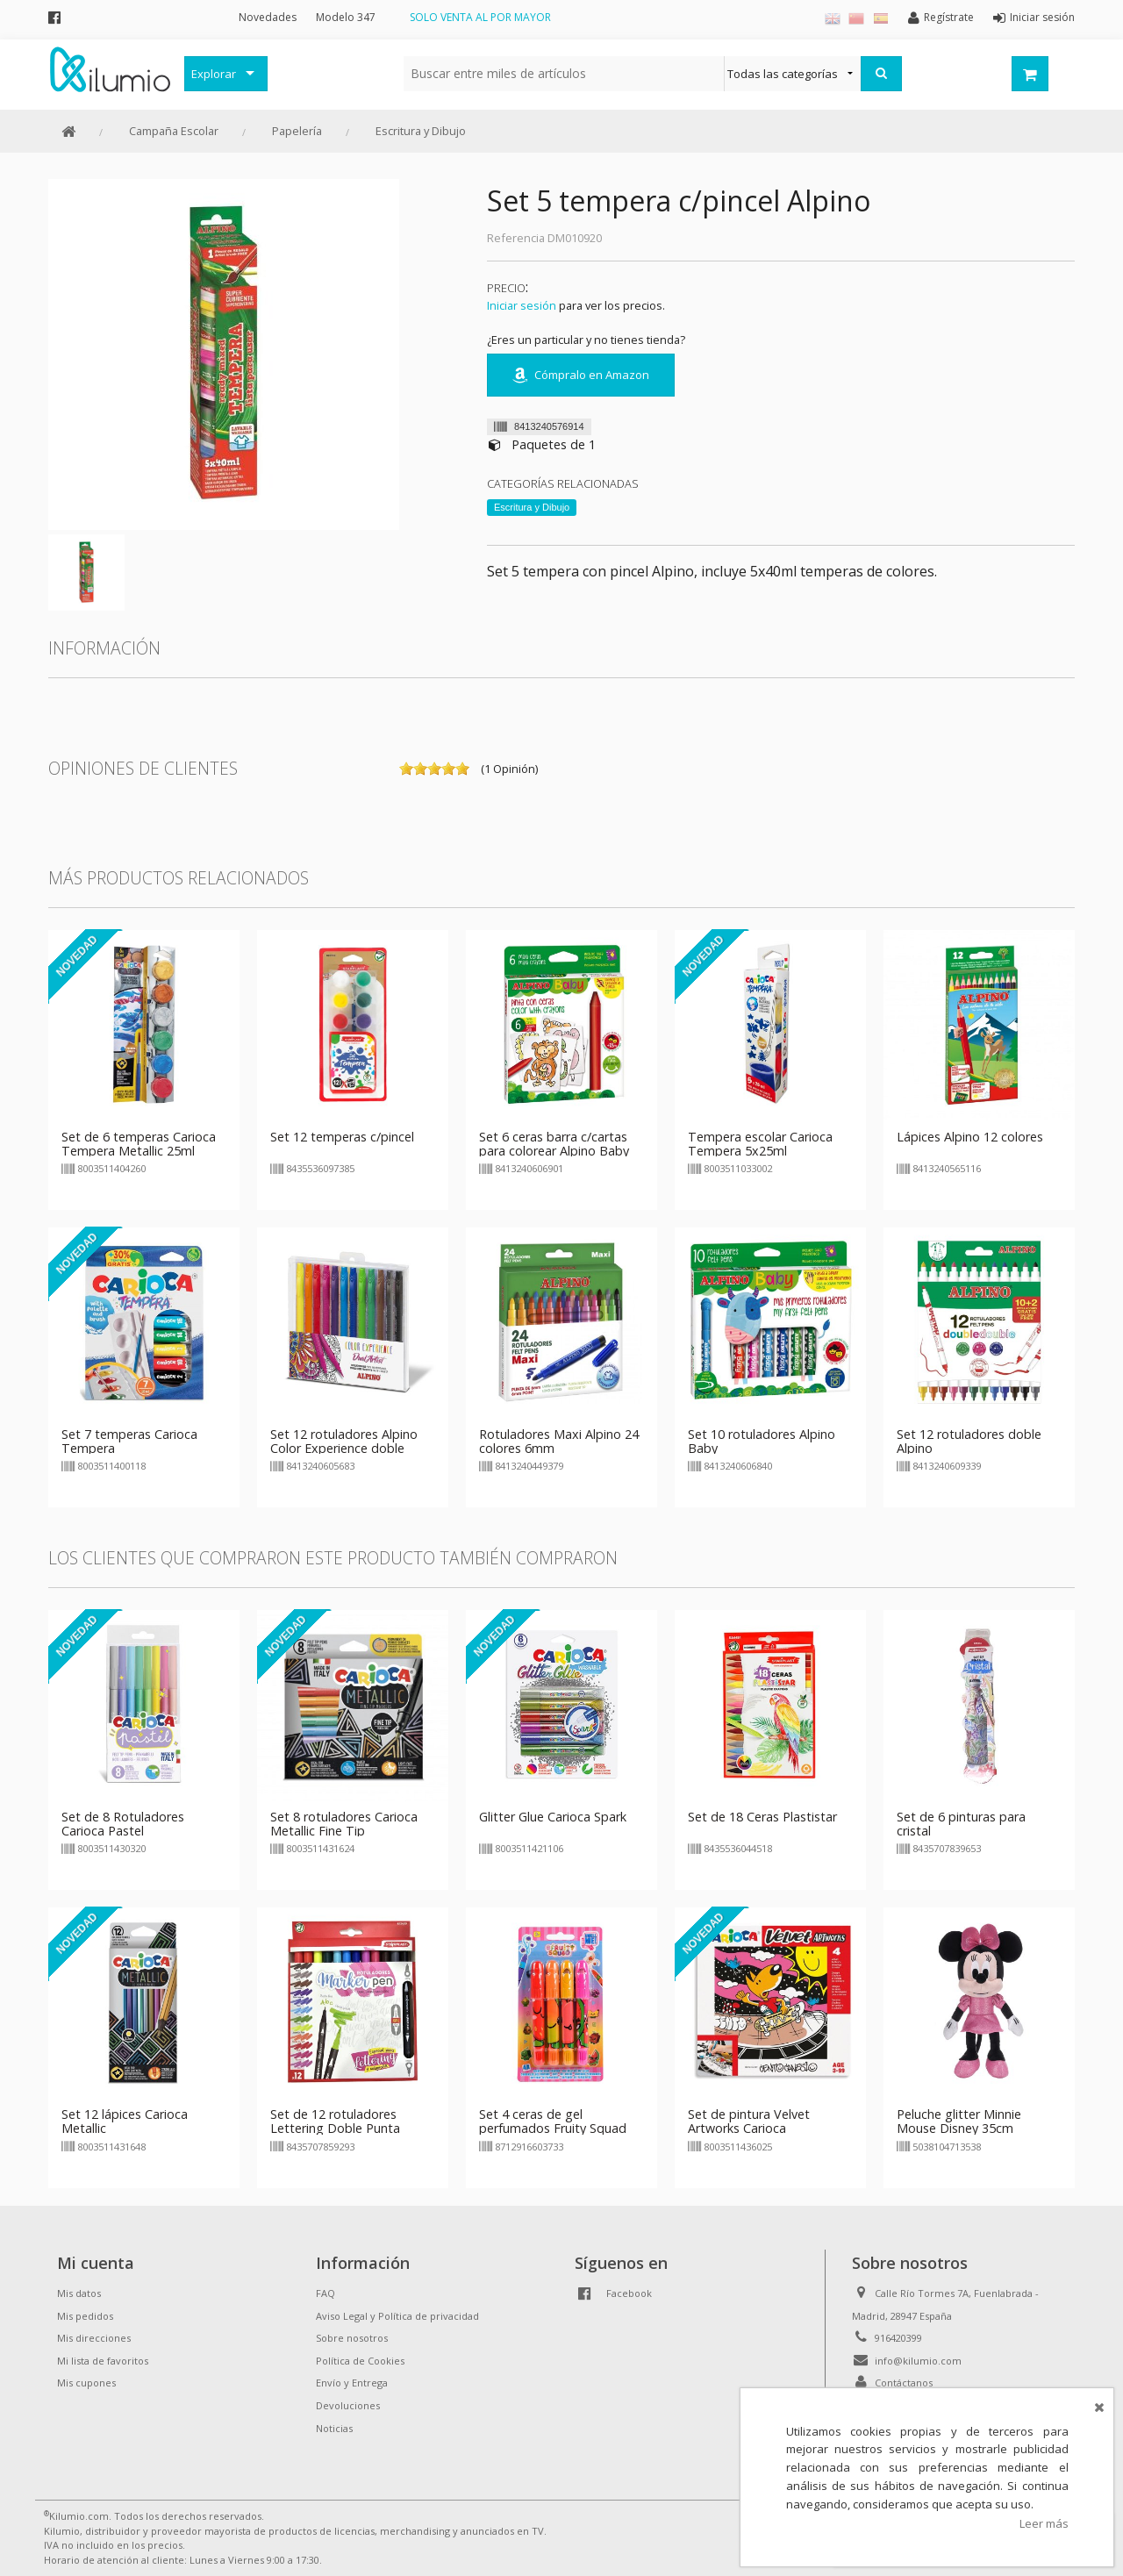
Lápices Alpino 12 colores (970, 1136)
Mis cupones (86, 2382)
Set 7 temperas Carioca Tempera (129, 1441)
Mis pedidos (85, 2315)
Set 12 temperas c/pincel (342, 1136)
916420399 (898, 2337)
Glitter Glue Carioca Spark (552, 1816)
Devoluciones (348, 2405)
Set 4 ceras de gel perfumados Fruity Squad (552, 2121)
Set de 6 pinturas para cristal (961, 1823)
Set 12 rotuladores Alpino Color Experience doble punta (344, 1448)
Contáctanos (904, 2382)
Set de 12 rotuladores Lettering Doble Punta (335, 2121)
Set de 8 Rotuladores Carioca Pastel (122, 1823)
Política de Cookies (360, 2360)
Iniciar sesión (521, 305)
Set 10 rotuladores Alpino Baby (761, 1441)
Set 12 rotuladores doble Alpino (969, 1441)
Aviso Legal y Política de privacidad (397, 2315)
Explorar (213, 74)
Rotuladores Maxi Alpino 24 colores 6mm (559, 1441)
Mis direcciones (94, 2337)
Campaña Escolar (173, 131)
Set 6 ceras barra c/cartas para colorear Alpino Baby (554, 1143)
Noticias (334, 2428)
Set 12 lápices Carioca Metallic (124, 2121)
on (406, 769)
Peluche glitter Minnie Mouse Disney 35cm (959, 2121)
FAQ (325, 2293)
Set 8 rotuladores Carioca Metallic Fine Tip (344, 1823)
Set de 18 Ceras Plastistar (762, 1816)
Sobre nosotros (352, 2337)
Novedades (268, 17)
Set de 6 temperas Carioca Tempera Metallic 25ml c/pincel (138, 1150)
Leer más (1044, 2523)
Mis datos (79, 2293)
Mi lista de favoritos (102, 2360)
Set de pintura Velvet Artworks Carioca (749, 2121)
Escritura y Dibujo (421, 131)
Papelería (297, 131)
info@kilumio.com (918, 2360)
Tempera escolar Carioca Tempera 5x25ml (760, 1143)
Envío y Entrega (352, 2382)
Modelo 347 (346, 17)
